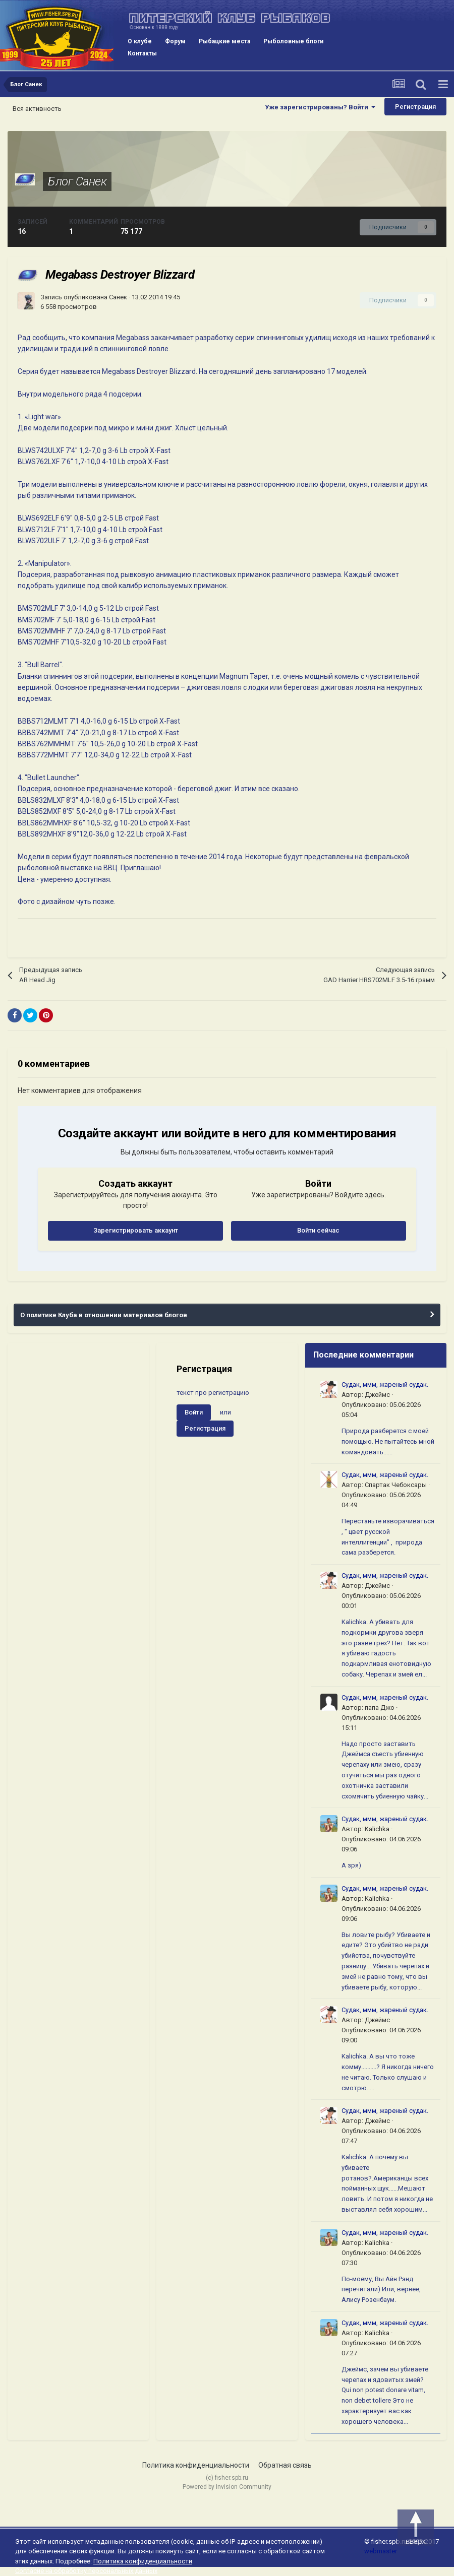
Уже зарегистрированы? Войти (320, 107)
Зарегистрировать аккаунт (135, 1230)
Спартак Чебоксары (396, 1485)
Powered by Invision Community (227, 2486)
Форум (175, 41)
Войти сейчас (318, 1230)
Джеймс (377, 1394)
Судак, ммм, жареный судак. (385, 1384)
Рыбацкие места (224, 41)
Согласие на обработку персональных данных (86, 2570)
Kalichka (377, 1829)
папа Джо (379, 1707)
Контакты (142, 53)
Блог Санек (77, 181)
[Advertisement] (78, 1403)
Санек (118, 297)
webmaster (380, 2551)
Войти (194, 1412)
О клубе (140, 41)
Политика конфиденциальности (195, 2465)
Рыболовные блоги (293, 41)
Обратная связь (285, 2465)
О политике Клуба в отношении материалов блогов (103, 1315)
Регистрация (415, 106)
